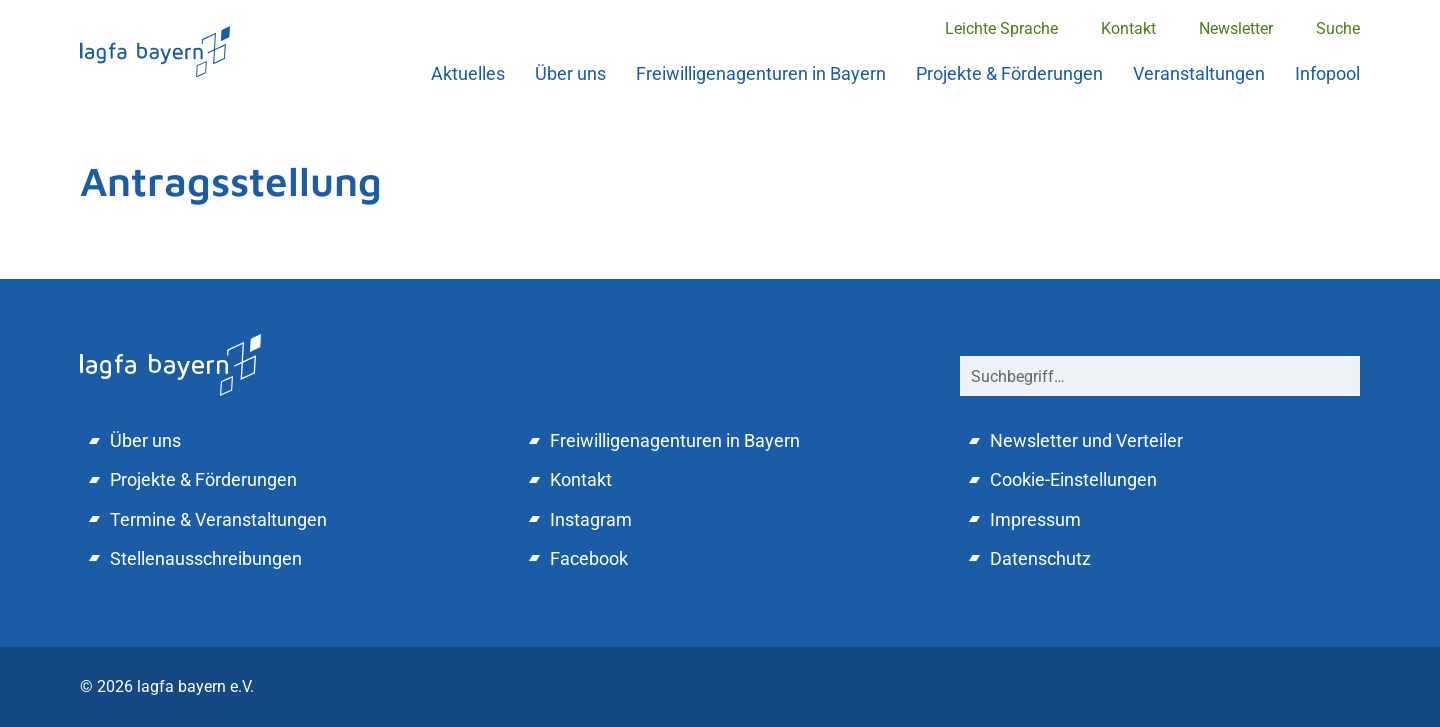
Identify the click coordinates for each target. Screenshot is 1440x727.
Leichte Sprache (1001, 28)
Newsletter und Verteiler (1086, 440)
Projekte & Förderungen (1009, 73)
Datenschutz (1040, 558)
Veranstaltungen (1199, 73)
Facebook (589, 558)
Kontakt (1128, 28)
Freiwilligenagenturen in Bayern (761, 73)
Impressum (1035, 519)
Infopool (1327, 73)
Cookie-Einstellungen (1073, 479)
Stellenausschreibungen (206, 558)
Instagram (591, 519)
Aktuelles (468, 73)
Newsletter (1236, 28)
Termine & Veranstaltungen (218, 519)
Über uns (570, 73)
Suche (1338, 28)
